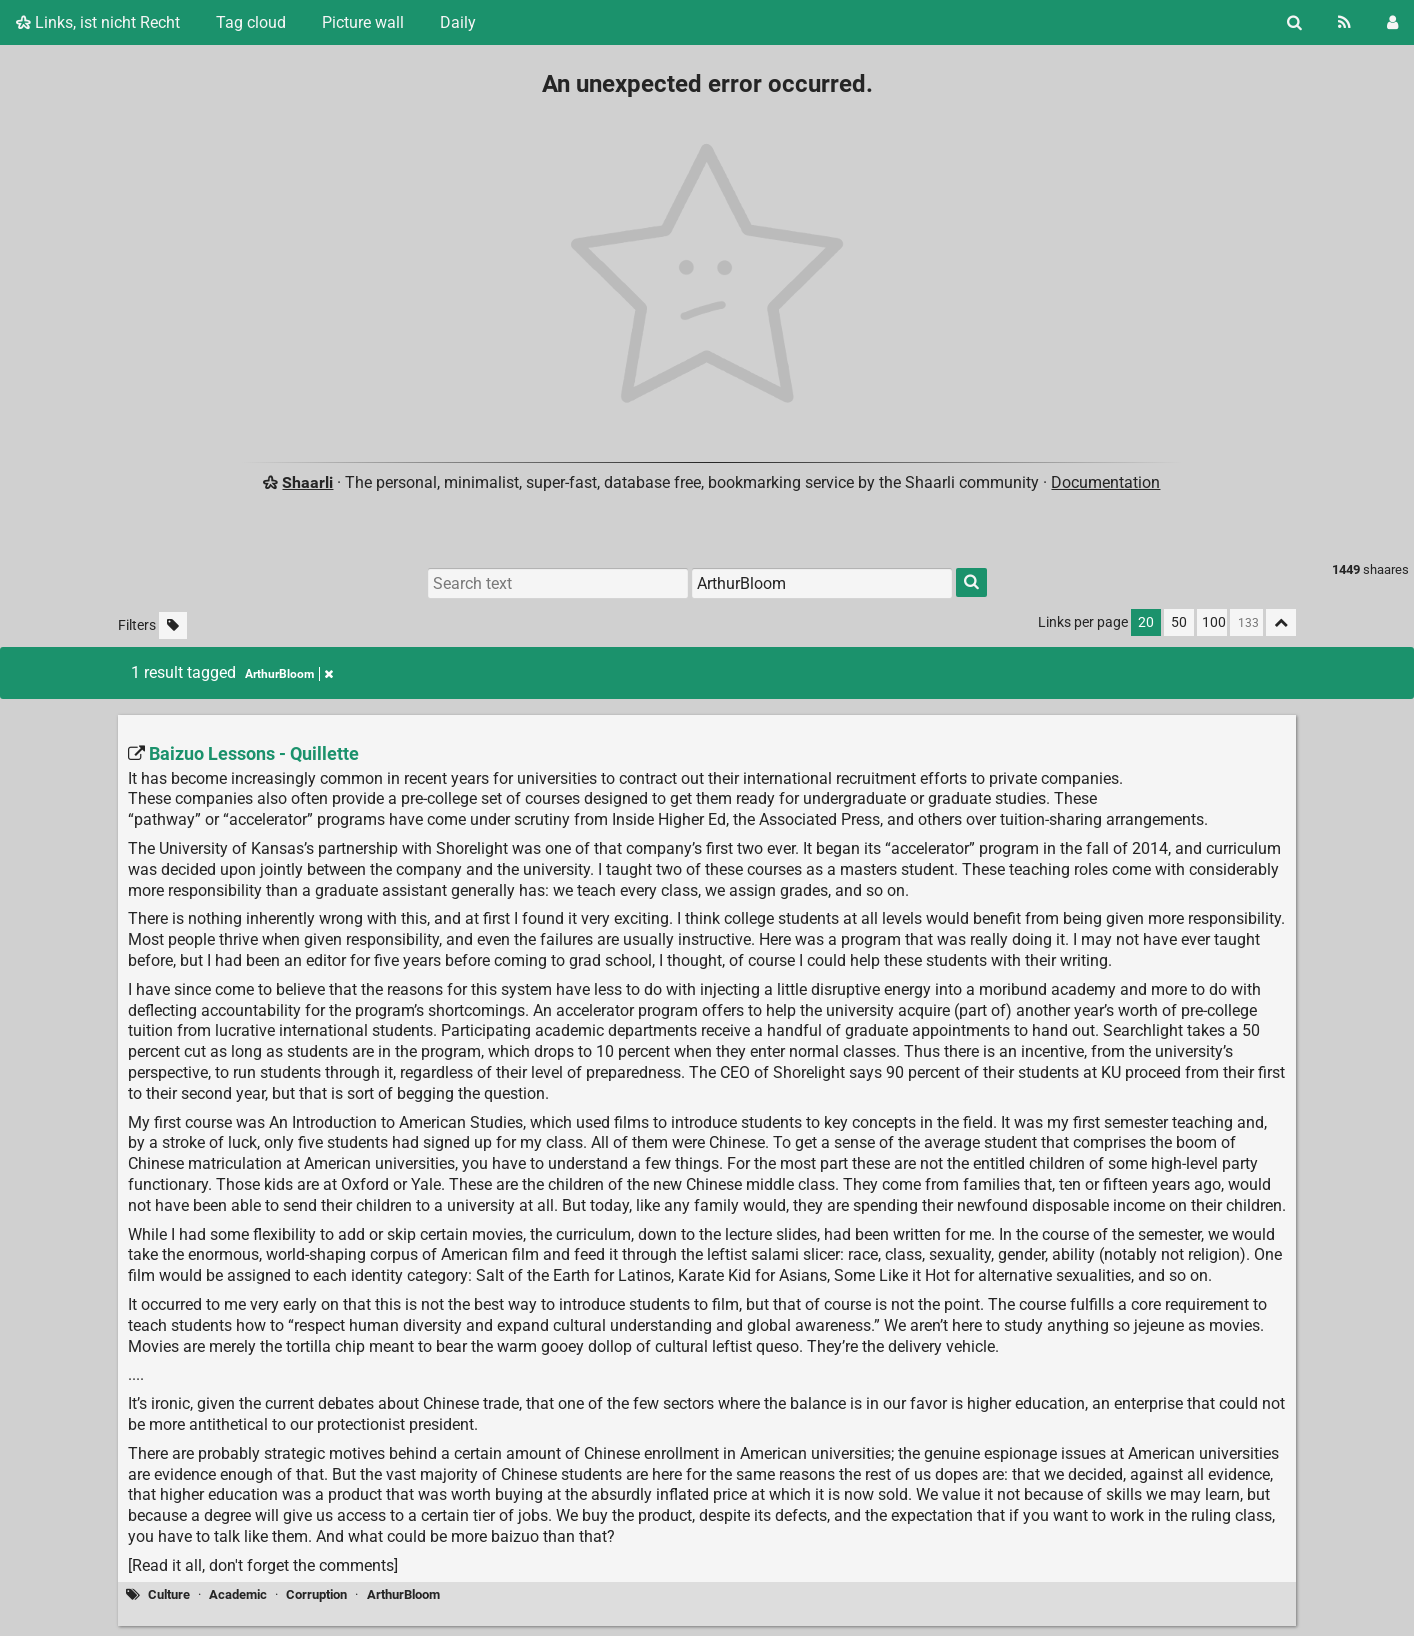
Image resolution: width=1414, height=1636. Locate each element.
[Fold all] (1281, 622)
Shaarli (307, 482)
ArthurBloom (403, 1594)
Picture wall (363, 22)
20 (1146, 622)
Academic (238, 1594)
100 (1214, 622)
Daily (458, 22)
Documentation (1105, 482)
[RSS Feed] (1344, 22)
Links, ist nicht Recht (98, 22)
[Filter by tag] (822, 583)
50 (1179, 622)
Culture (169, 1594)
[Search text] (558, 583)
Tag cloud (251, 22)
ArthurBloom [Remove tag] (289, 674)
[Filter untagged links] (173, 625)
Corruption (316, 1594)
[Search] (1294, 22)
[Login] (1392, 22)
